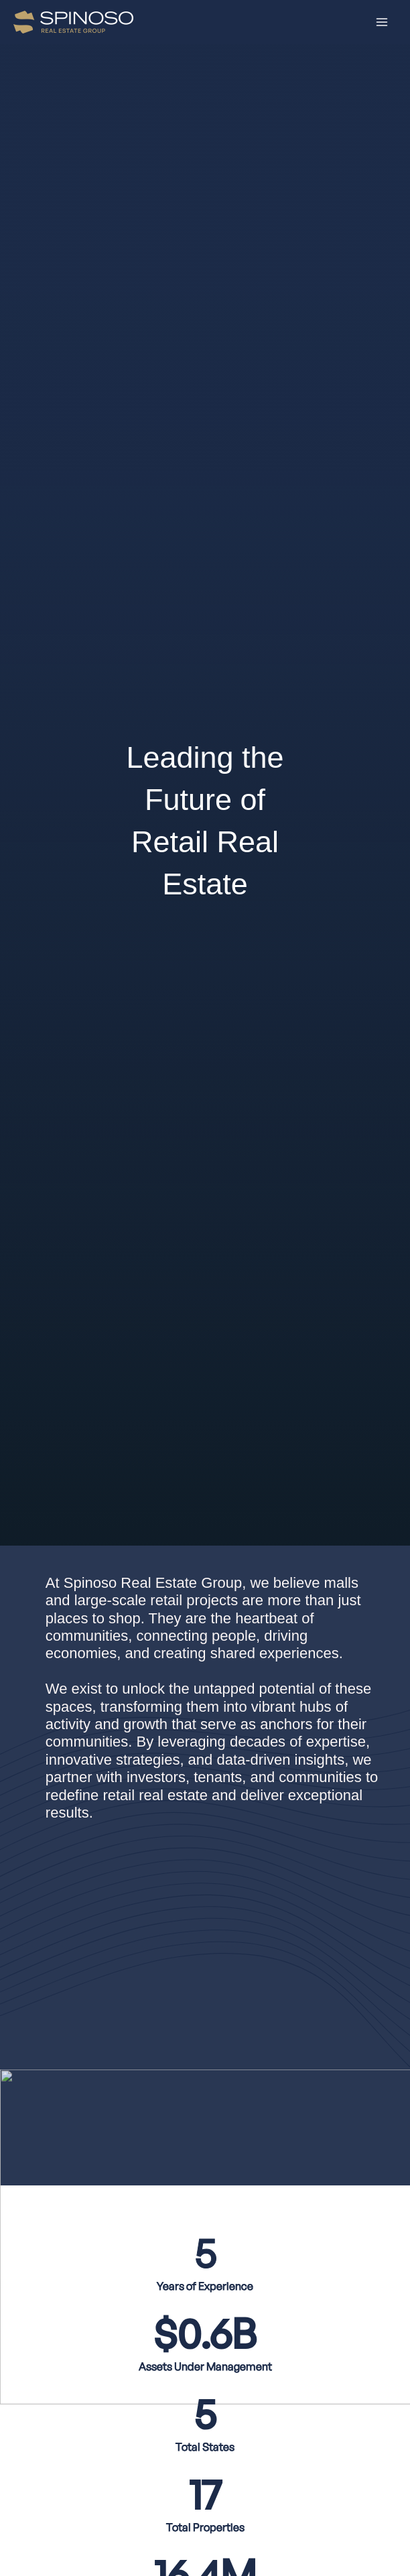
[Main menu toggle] (382, 22)
